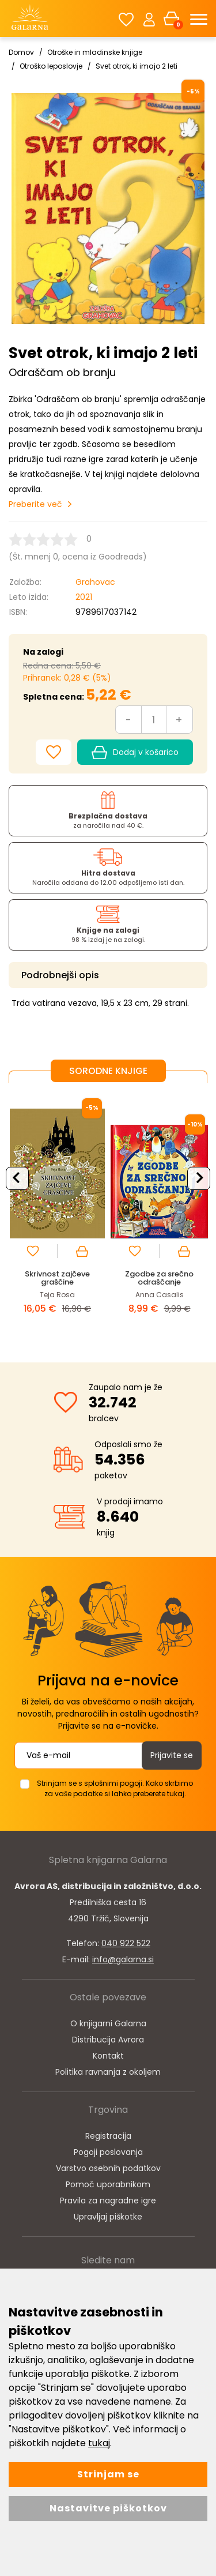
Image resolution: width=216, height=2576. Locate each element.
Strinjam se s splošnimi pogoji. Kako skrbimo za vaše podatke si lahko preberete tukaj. (115, 1788)
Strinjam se (108, 2474)
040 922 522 (125, 1943)
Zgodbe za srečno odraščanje (159, 1277)
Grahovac (95, 582)
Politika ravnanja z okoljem (108, 2072)
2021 (83, 597)
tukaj (99, 2443)
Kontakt (108, 2055)
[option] (57, 1213)
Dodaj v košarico (135, 753)
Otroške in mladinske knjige (94, 52)
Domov (21, 52)
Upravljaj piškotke (108, 2216)
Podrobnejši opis (60, 975)
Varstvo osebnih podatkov (108, 2168)
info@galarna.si (123, 1959)
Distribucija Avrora (108, 2039)
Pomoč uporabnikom (108, 2184)
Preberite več (35, 504)
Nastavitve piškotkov (108, 2508)
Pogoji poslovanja (108, 2152)
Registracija (108, 2136)
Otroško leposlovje (51, 66)
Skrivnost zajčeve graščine (57, 1277)
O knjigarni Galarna (108, 2023)
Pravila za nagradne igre (108, 2200)
